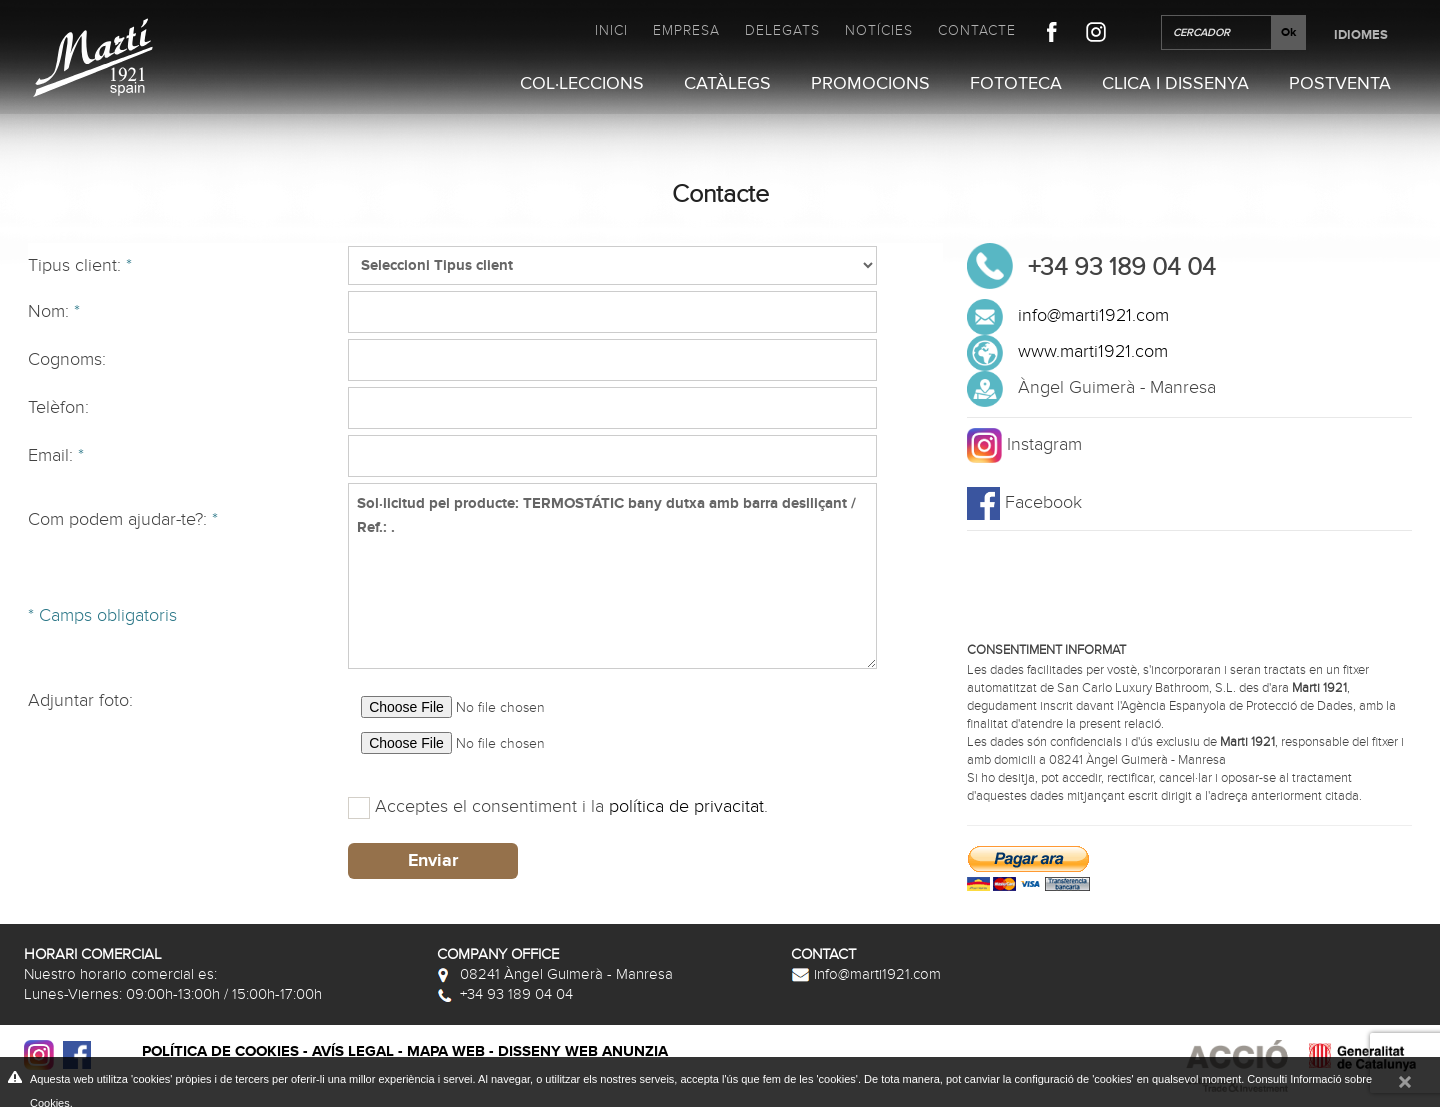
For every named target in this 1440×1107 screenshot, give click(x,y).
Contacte (977, 30)
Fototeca (1016, 84)
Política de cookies (220, 1051)
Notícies (879, 30)
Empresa (686, 30)
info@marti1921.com (1093, 315)
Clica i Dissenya (1175, 84)
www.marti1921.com (1093, 351)
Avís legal (353, 1051)
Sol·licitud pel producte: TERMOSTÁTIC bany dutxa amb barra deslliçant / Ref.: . (612, 576)
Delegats (782, 30)
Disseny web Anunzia (583, 1051)
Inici (611, 30)
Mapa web (446, 1051)
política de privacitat (686, 806)
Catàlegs (727, 84)
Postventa (1340, 84)
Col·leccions (582, 84)
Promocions (870, 84)
